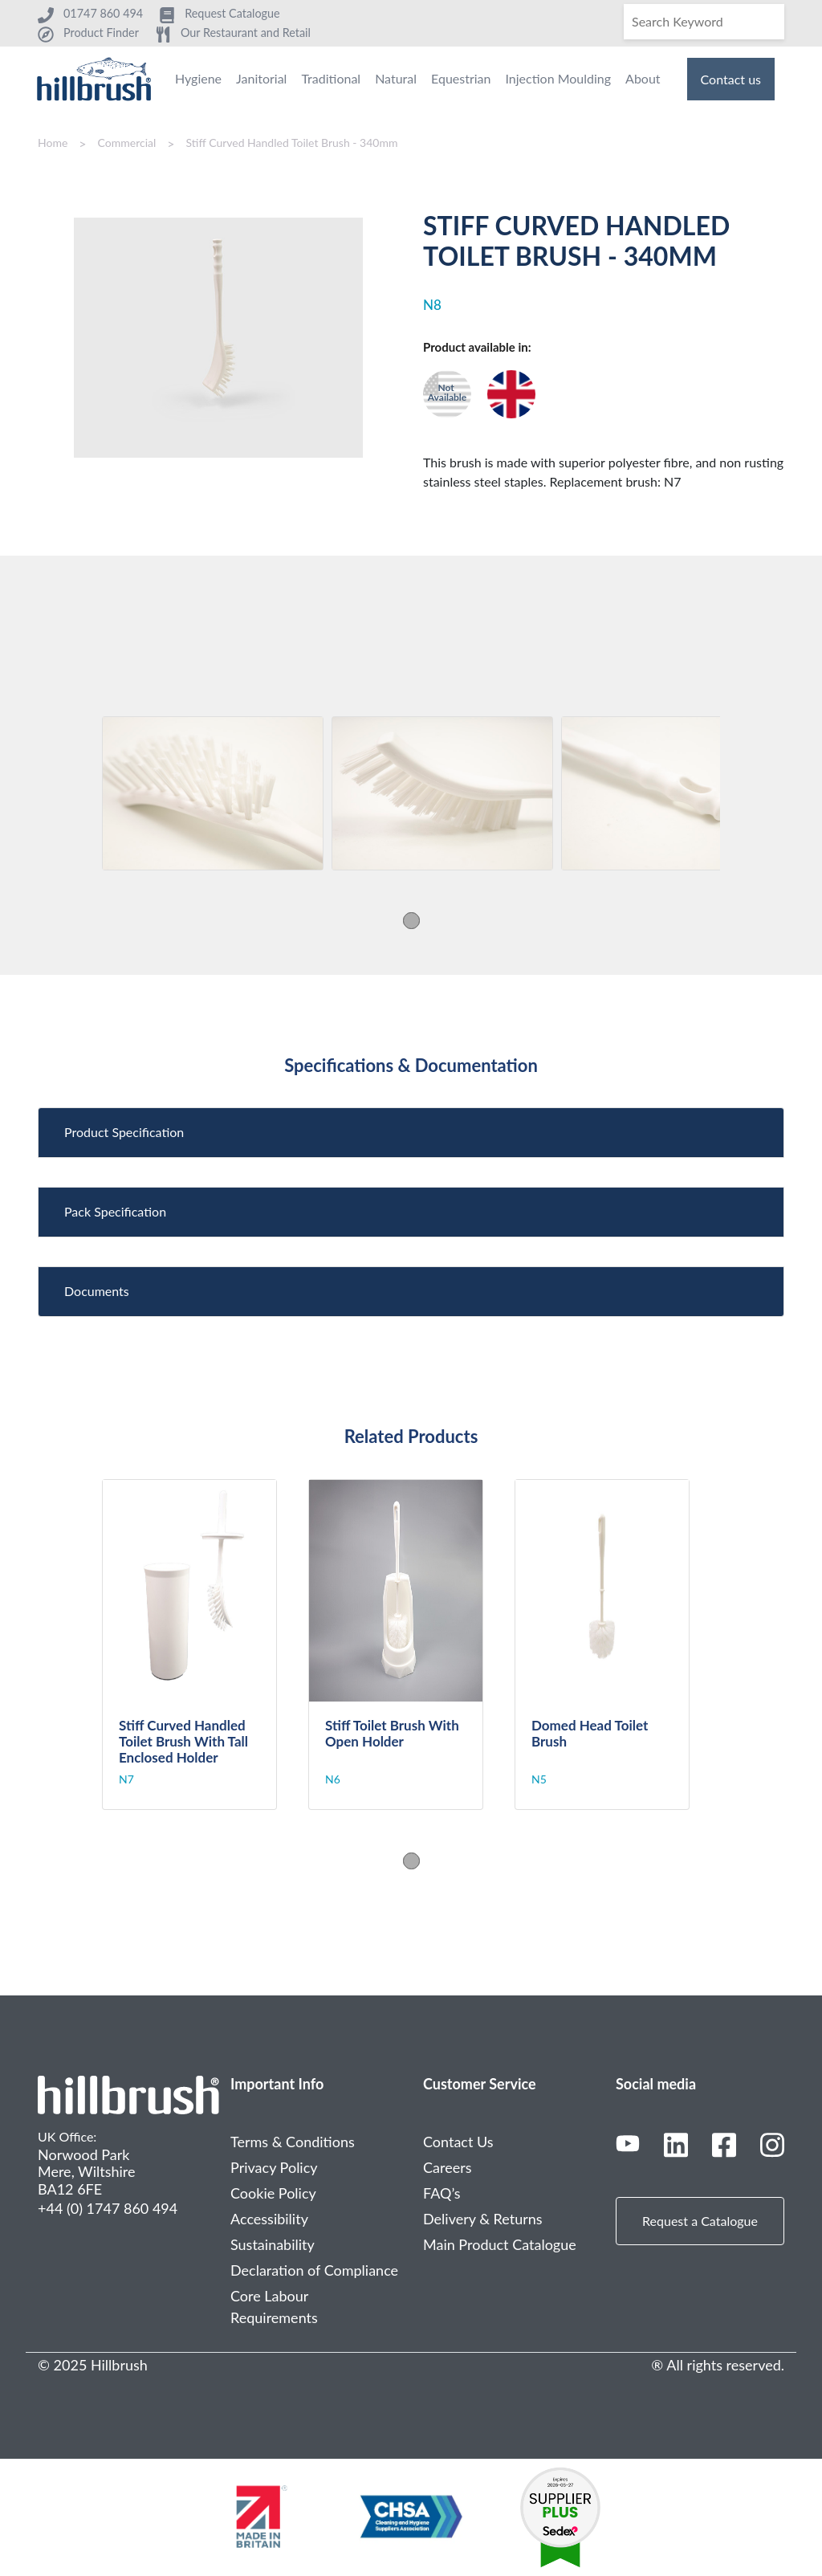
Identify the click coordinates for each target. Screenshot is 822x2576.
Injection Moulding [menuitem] (558, 78)
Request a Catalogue (700, 2220)
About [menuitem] (643, 78)
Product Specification (124, 1131)
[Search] (704, 21)
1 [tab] (411, 920)
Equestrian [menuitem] (460, 78)
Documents (96, 1290)
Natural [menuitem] (396, 78)
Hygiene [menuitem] (198, 78)
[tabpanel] (213, 793)
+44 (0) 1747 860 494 (107, 2208)
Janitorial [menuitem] (261, 78)
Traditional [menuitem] (330, 78)
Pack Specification (115, 1211)
